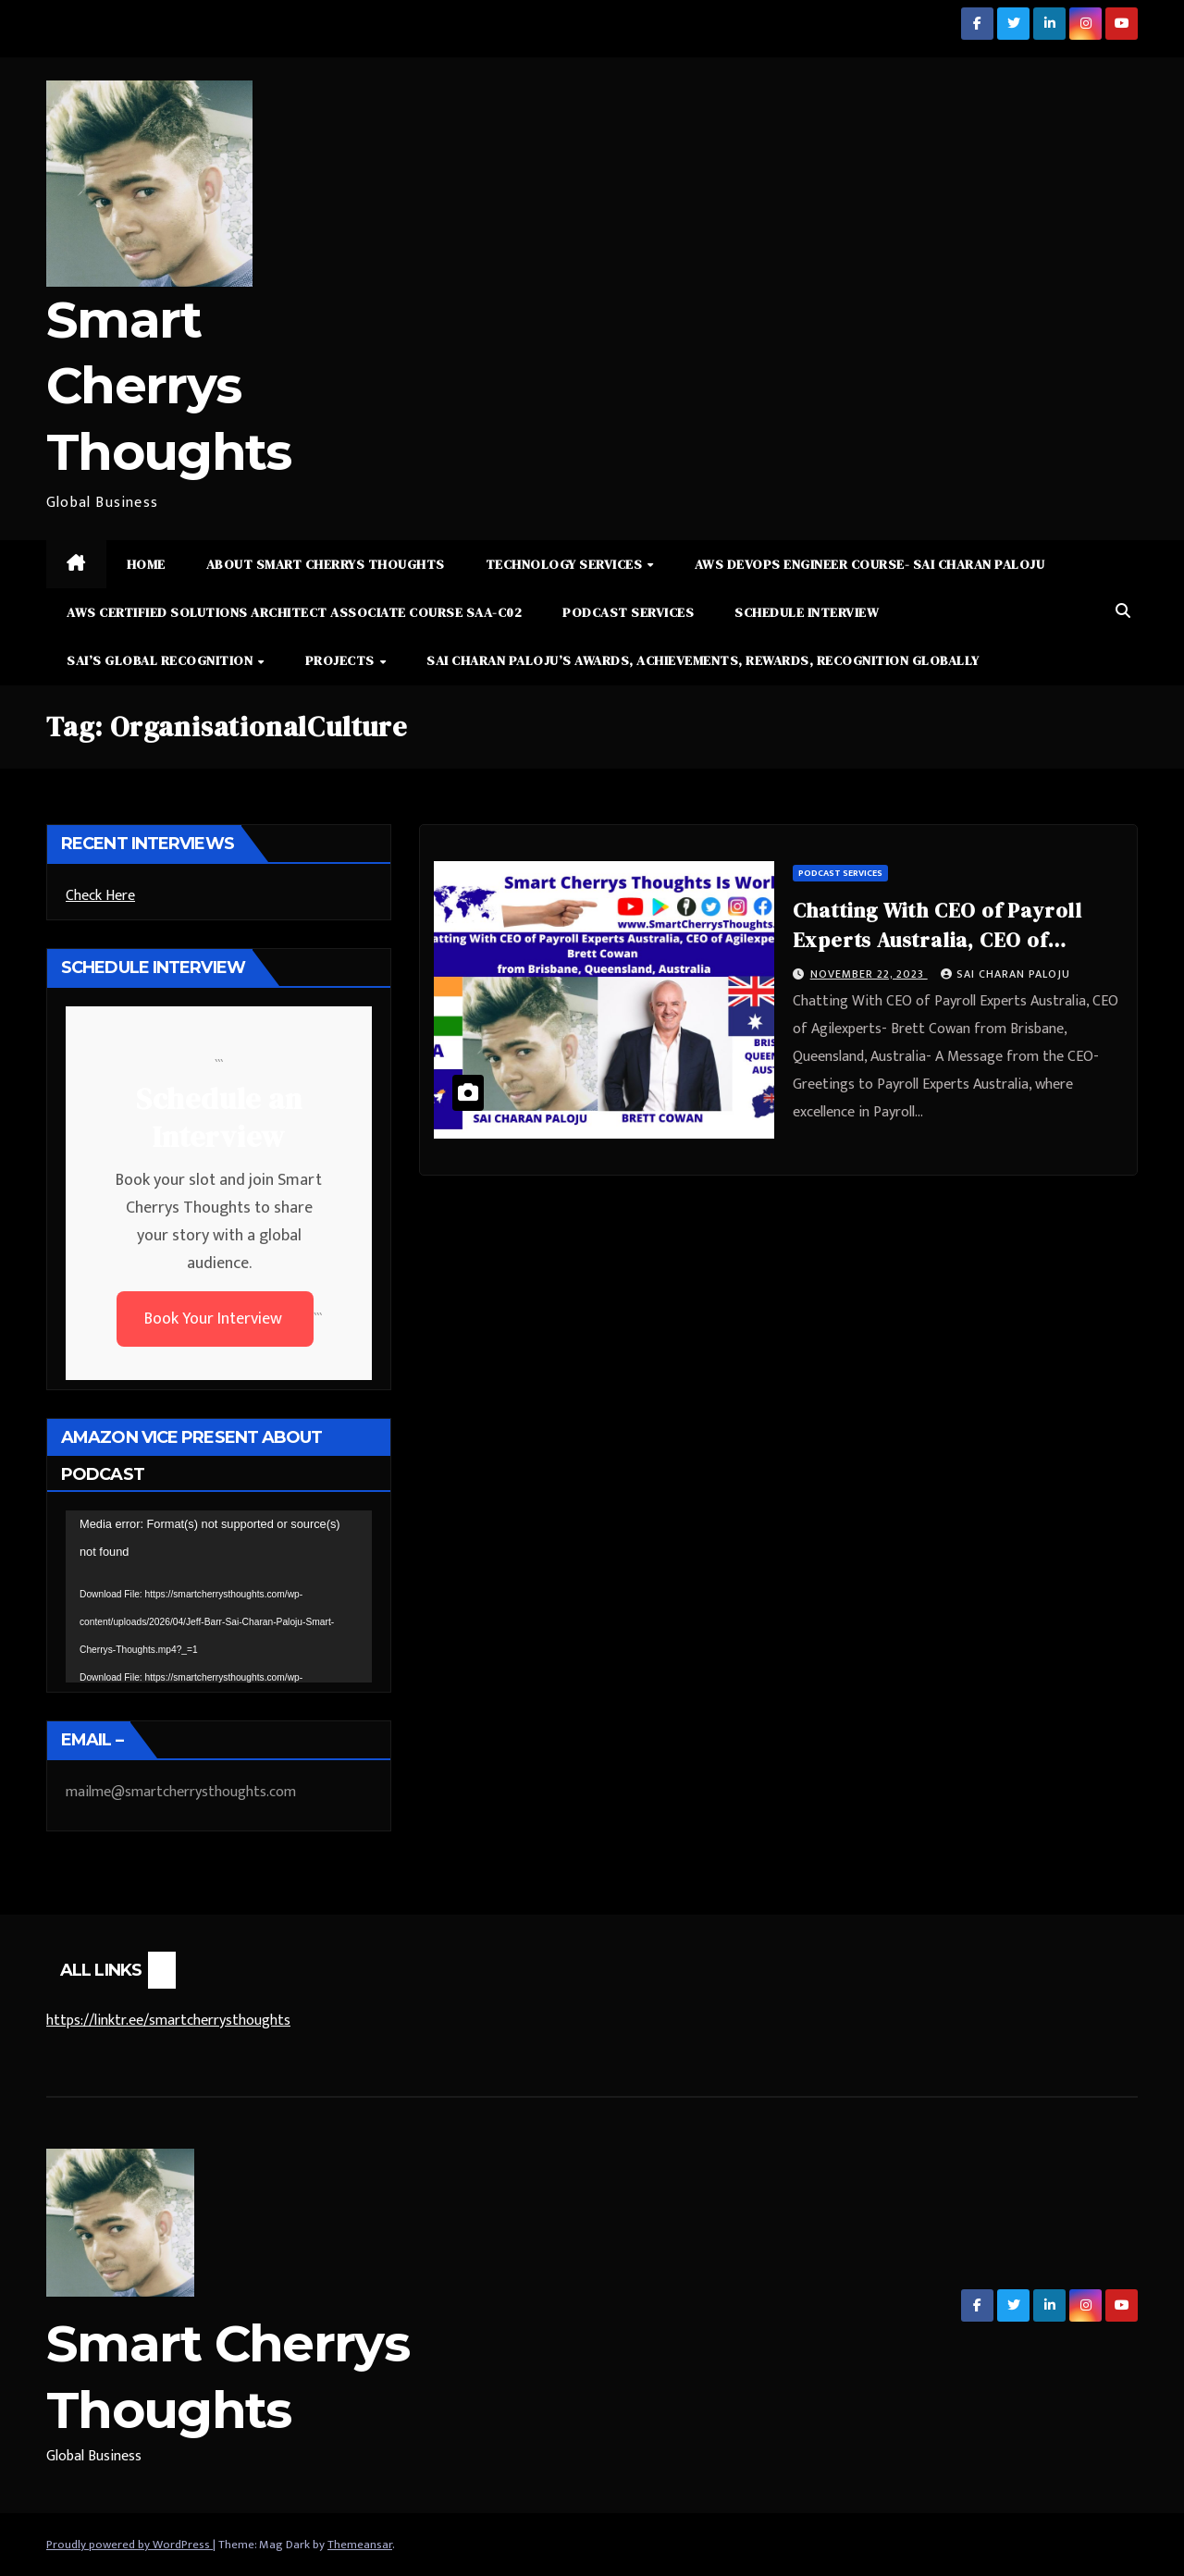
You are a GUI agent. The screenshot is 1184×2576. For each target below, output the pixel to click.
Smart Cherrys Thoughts (168, 386)
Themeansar (359, 2544)
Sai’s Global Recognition (161, 660)
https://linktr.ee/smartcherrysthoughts (168, 2020)
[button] (1123, 611)
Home (146, 564)
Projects (341, 660)
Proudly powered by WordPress (129, 2544)
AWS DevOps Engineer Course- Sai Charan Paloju (870, 564)
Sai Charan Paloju (1005, 974)
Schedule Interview (806, 612)
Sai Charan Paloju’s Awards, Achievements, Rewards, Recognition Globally (703, 660)
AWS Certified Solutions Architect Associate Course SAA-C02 (294, 612)
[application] (219, 1596)
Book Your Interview (215, 1319)
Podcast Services (628, 612)
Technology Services (566, 564)
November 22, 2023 (869, 974)
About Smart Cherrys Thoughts (325, 564)
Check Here (100, 895)
